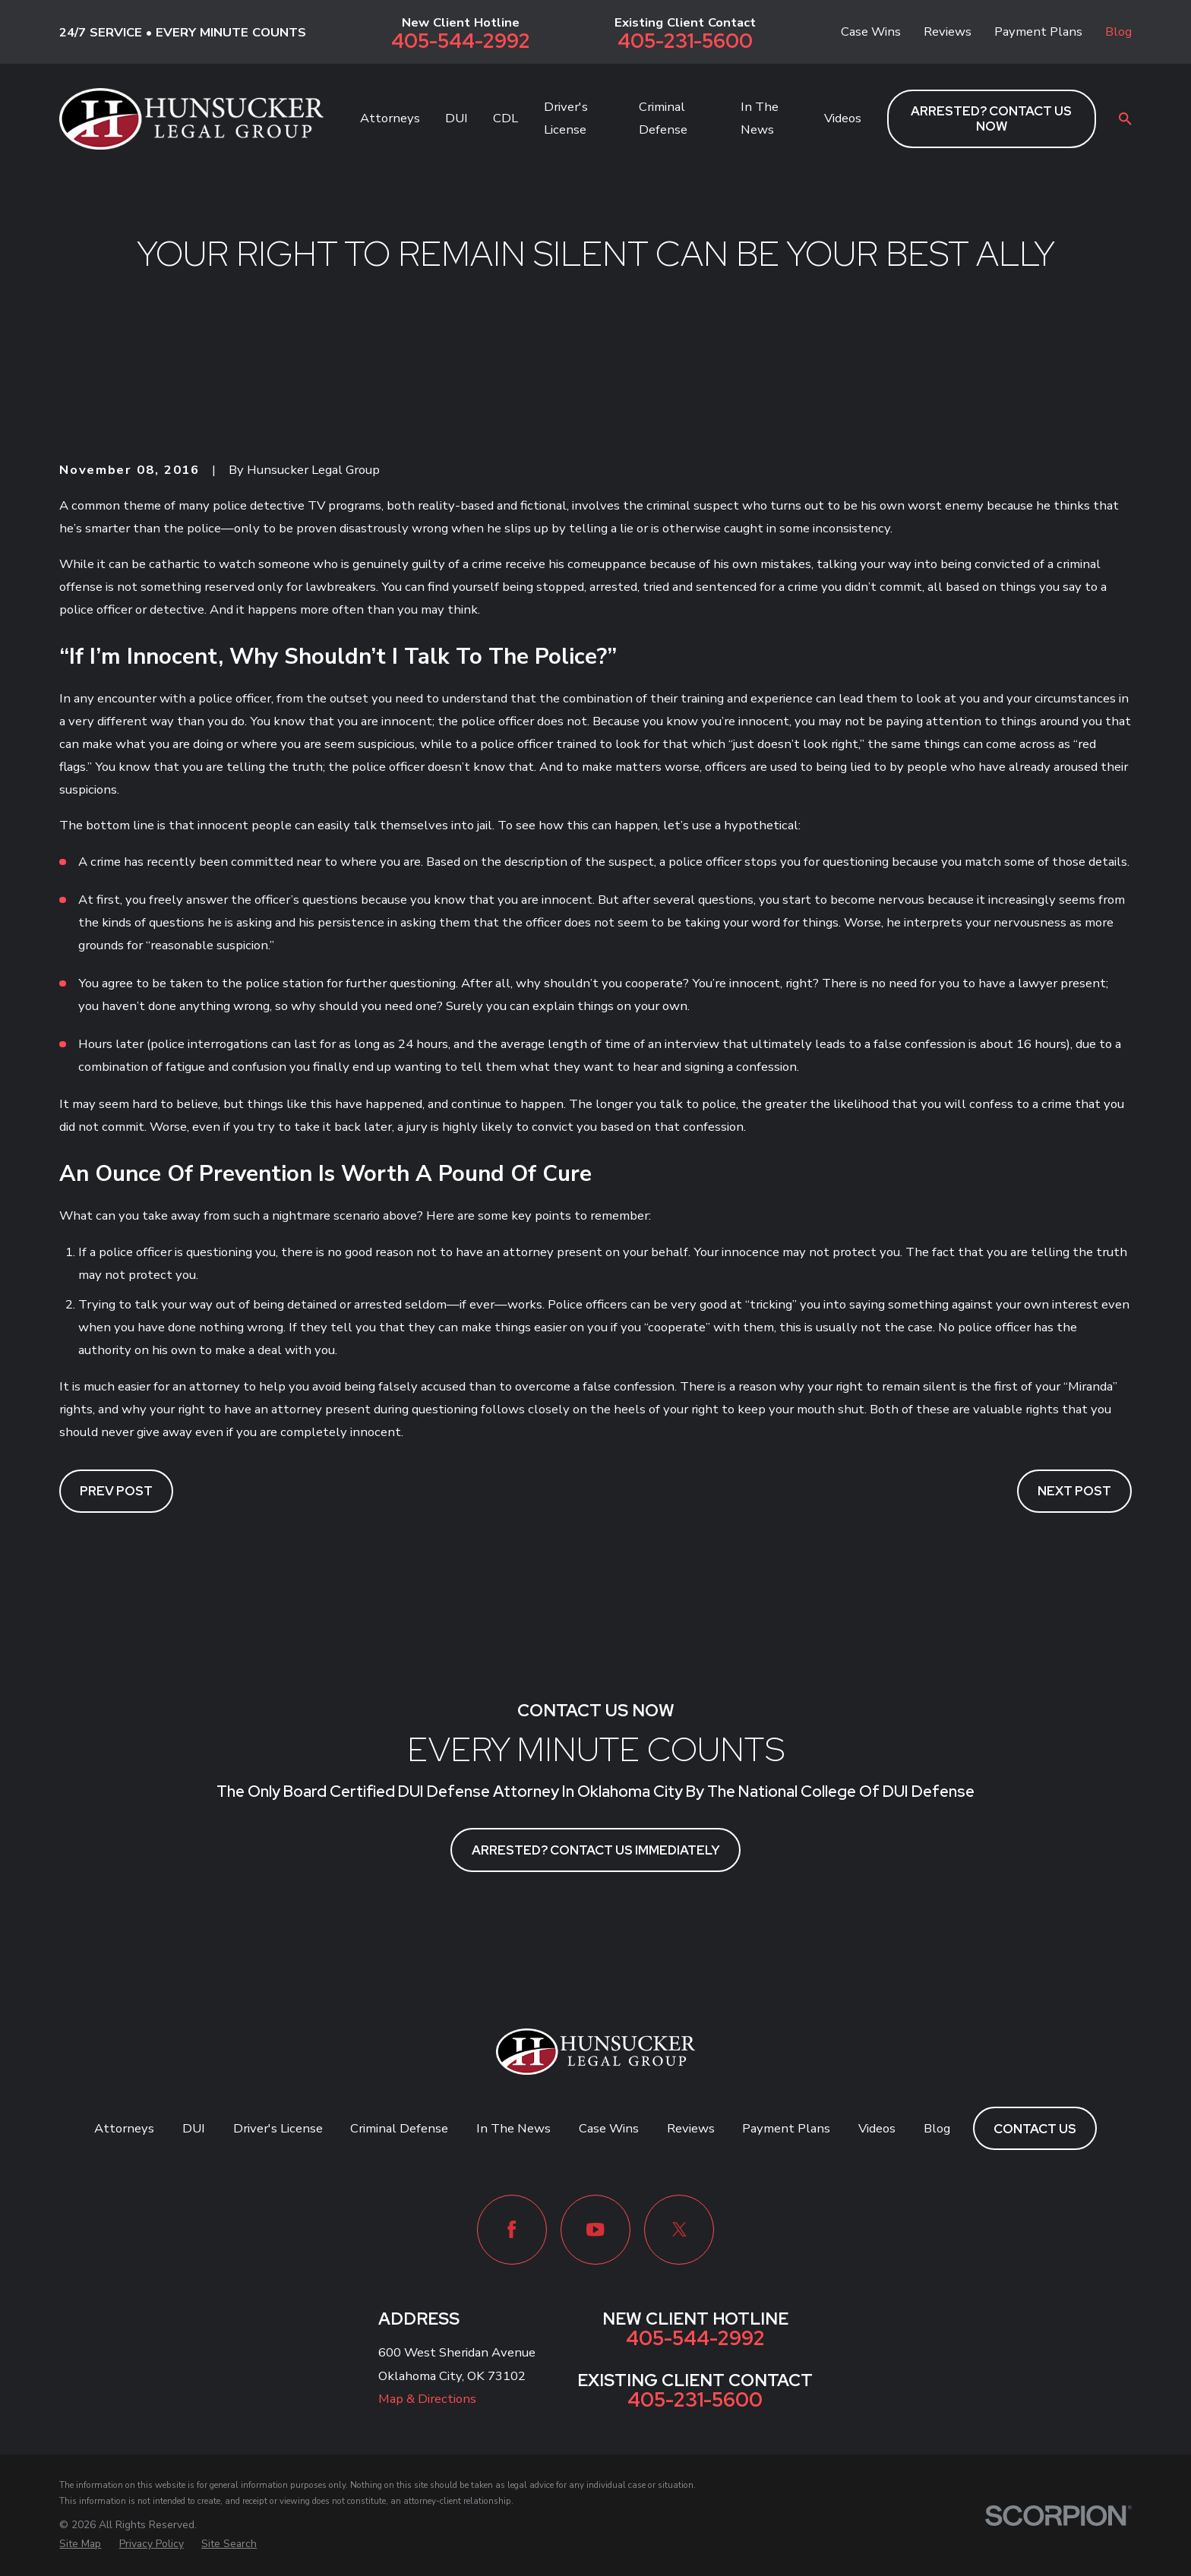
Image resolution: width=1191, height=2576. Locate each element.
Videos (877, 2128)
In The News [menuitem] (760, 118)
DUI (193, 2128)
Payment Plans (1038, 31)
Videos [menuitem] (842, 118)
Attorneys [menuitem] (390, 118)
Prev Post (116, 1490)
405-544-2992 (460, 42)
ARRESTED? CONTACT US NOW (991, 118)
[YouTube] (595, 2230)
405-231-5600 (685, 42)
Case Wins (871, 31)
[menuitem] (80, 2543)
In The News (513, 2128)
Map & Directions (427, 2398)
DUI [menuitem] (456, 118)
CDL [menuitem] (505, 118)
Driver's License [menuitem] (566, 118)
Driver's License (278, 2128)
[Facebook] (512, 2230)
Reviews (947, 31)
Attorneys (124, 2128)
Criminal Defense (399, 2128)
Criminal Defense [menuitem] (663, 118)
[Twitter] (679, 2230)
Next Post (1074, 1490)
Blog (1118, 31)
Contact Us (1035, 2128)
